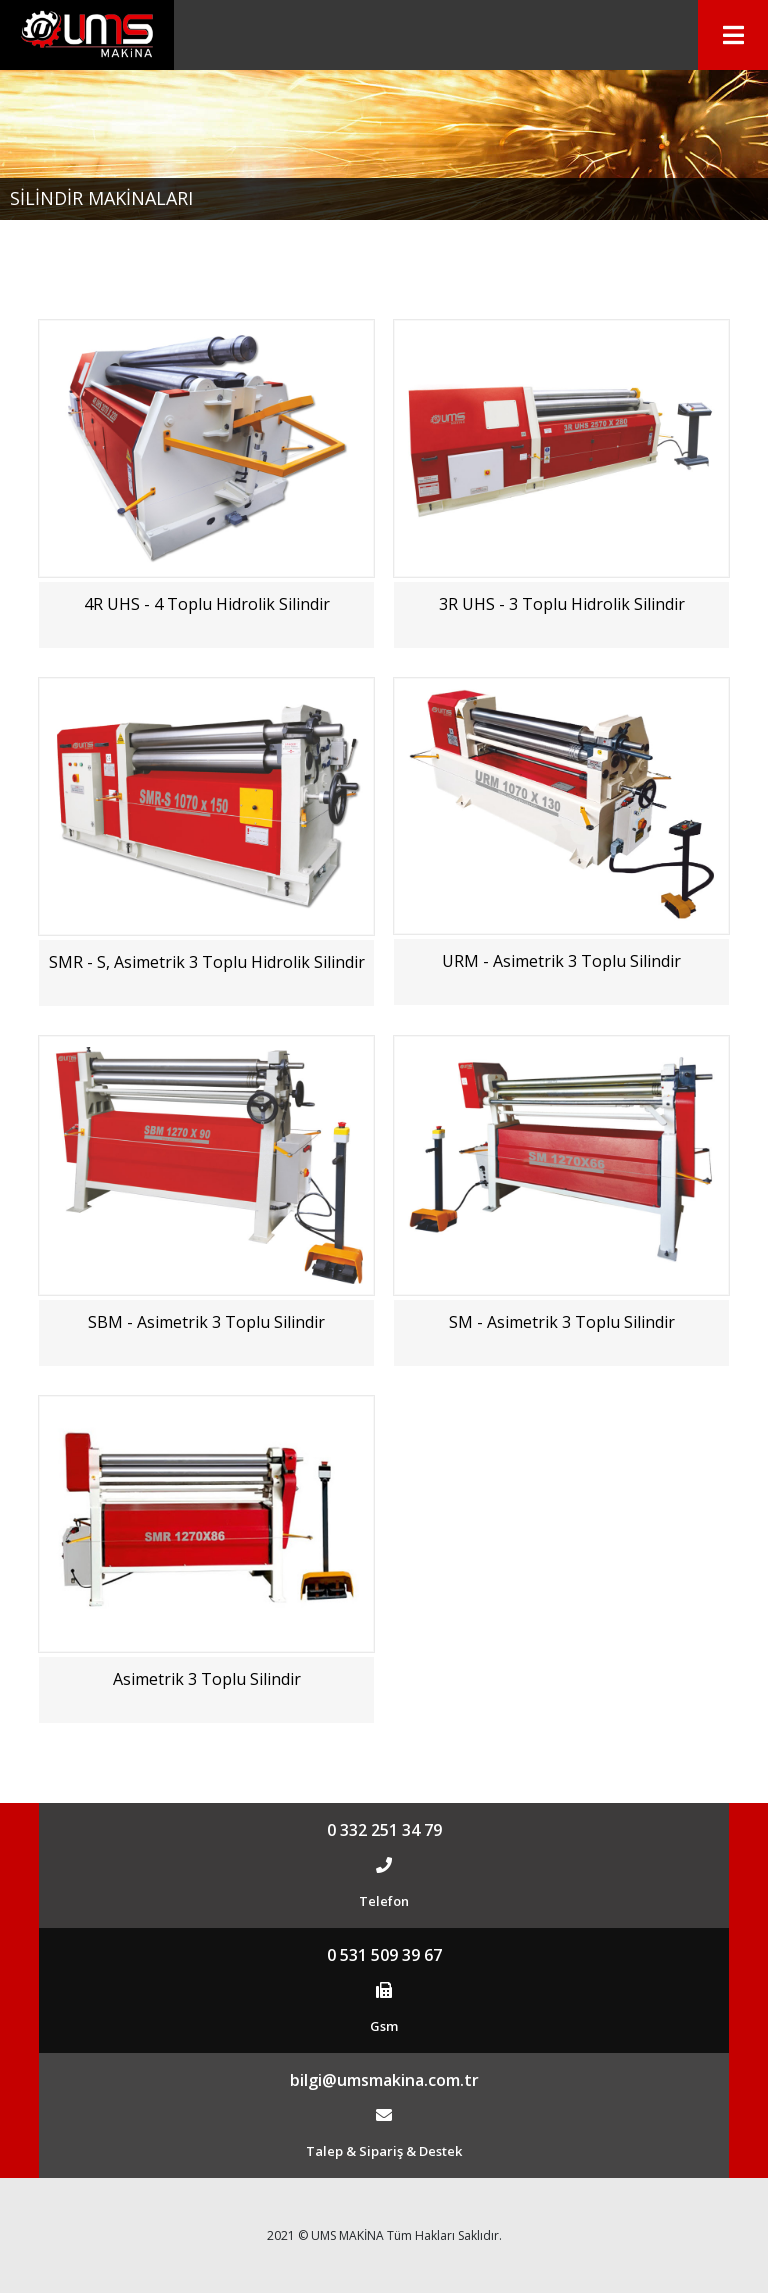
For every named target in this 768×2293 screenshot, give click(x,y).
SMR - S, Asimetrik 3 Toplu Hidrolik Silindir (207, 962)
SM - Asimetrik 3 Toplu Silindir (562, 1322)
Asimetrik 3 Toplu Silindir (207, 1679)
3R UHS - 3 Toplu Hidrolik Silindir (562, 604)
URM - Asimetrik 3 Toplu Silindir (561, 961)
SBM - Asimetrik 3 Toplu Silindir (206, 1322)
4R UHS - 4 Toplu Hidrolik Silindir (207, 604)
